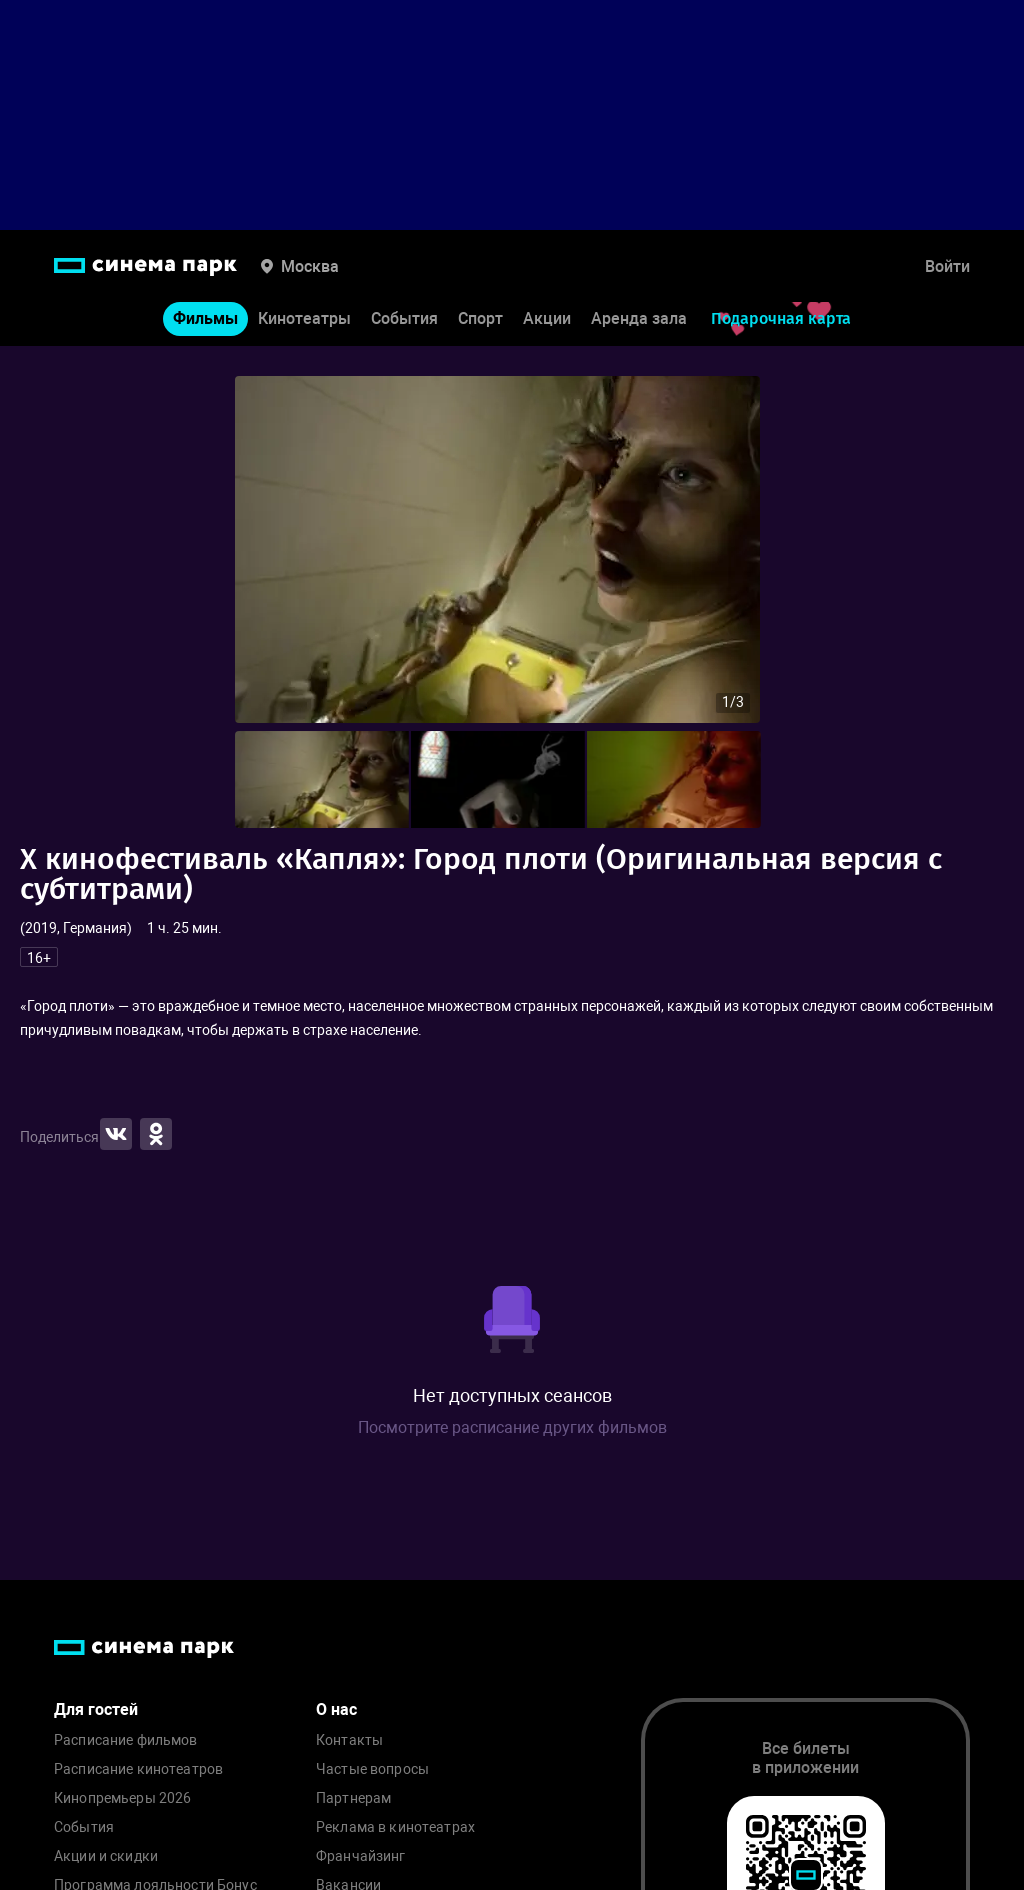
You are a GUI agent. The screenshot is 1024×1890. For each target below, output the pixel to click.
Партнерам (353, 1798)
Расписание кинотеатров (138, 1769)
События (404, 318)
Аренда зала (639, 318)
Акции (547, 318)
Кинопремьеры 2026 (122, 1798)
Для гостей (96, 1709)
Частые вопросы (372, 1769)
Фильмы (205, 318)
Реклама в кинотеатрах (395, 1827)
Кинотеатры (304, 318)
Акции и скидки (106, 1856)
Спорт (480, 318)
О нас (336, 1709)
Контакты (349, 1740)
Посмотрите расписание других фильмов (512, 1427)
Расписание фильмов (126, 1740)
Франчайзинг (361, 1856)
